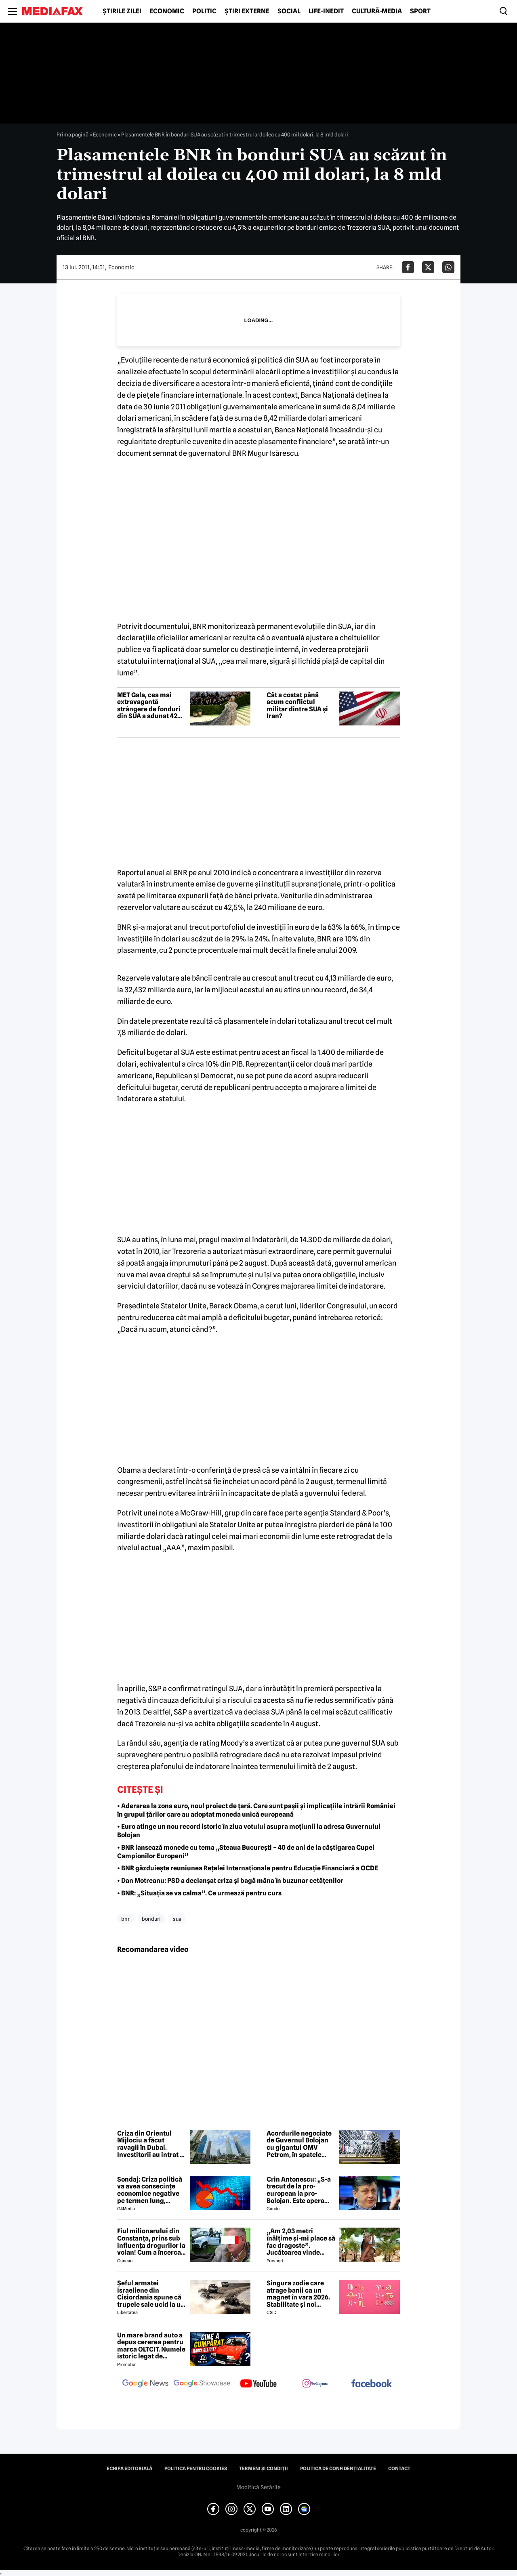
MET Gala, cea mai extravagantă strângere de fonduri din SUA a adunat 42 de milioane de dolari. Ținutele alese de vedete (150, 706)
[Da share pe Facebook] (408, 267)
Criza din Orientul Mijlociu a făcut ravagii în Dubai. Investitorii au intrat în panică (151, 2144)
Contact (399, 2468)
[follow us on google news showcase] (202, 2384)
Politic (204, 11)
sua (177, 1919)
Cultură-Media (377, 11)
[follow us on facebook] (371, 2384)
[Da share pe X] (428, 267)
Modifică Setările (258, 2487)
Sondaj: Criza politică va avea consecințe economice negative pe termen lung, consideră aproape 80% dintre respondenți (149, 2190)
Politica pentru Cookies (195, 2468)
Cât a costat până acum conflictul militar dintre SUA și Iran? (297, 706)
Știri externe (247, 11)
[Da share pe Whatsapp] (448, 267)
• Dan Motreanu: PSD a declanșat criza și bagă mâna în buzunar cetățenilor (230, 1880)
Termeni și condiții (263, 2468)
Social (289, 11)
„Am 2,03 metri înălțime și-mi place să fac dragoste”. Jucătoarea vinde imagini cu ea (301, 2242)
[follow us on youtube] (258, 2384)
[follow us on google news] (145, 2384)
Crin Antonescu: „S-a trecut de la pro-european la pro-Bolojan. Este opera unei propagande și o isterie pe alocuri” (299, 2190)
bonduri (151, 1919)
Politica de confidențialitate (338, 2468)
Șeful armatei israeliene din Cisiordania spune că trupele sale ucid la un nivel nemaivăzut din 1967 (151, 2294)
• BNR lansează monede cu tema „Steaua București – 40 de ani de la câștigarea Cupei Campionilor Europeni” (245, 1852)
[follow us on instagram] (315, 2384)
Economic (166, 11)
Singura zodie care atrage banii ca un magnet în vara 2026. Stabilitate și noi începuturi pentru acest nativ (298, 2294)
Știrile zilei (122, 11)
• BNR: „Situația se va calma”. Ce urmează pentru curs (199, 1893)
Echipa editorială (129, 2468)
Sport (420, 11)
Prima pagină (72, 134)
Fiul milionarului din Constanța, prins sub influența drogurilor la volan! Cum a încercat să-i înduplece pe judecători (151, 2242)
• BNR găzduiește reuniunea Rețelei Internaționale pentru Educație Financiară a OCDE (247, 1868)
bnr (125, 1919)
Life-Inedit (326, 11)
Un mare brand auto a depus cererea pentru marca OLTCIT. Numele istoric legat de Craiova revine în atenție (151, 2346)
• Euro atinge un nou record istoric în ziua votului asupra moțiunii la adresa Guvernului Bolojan (248, 1831)
